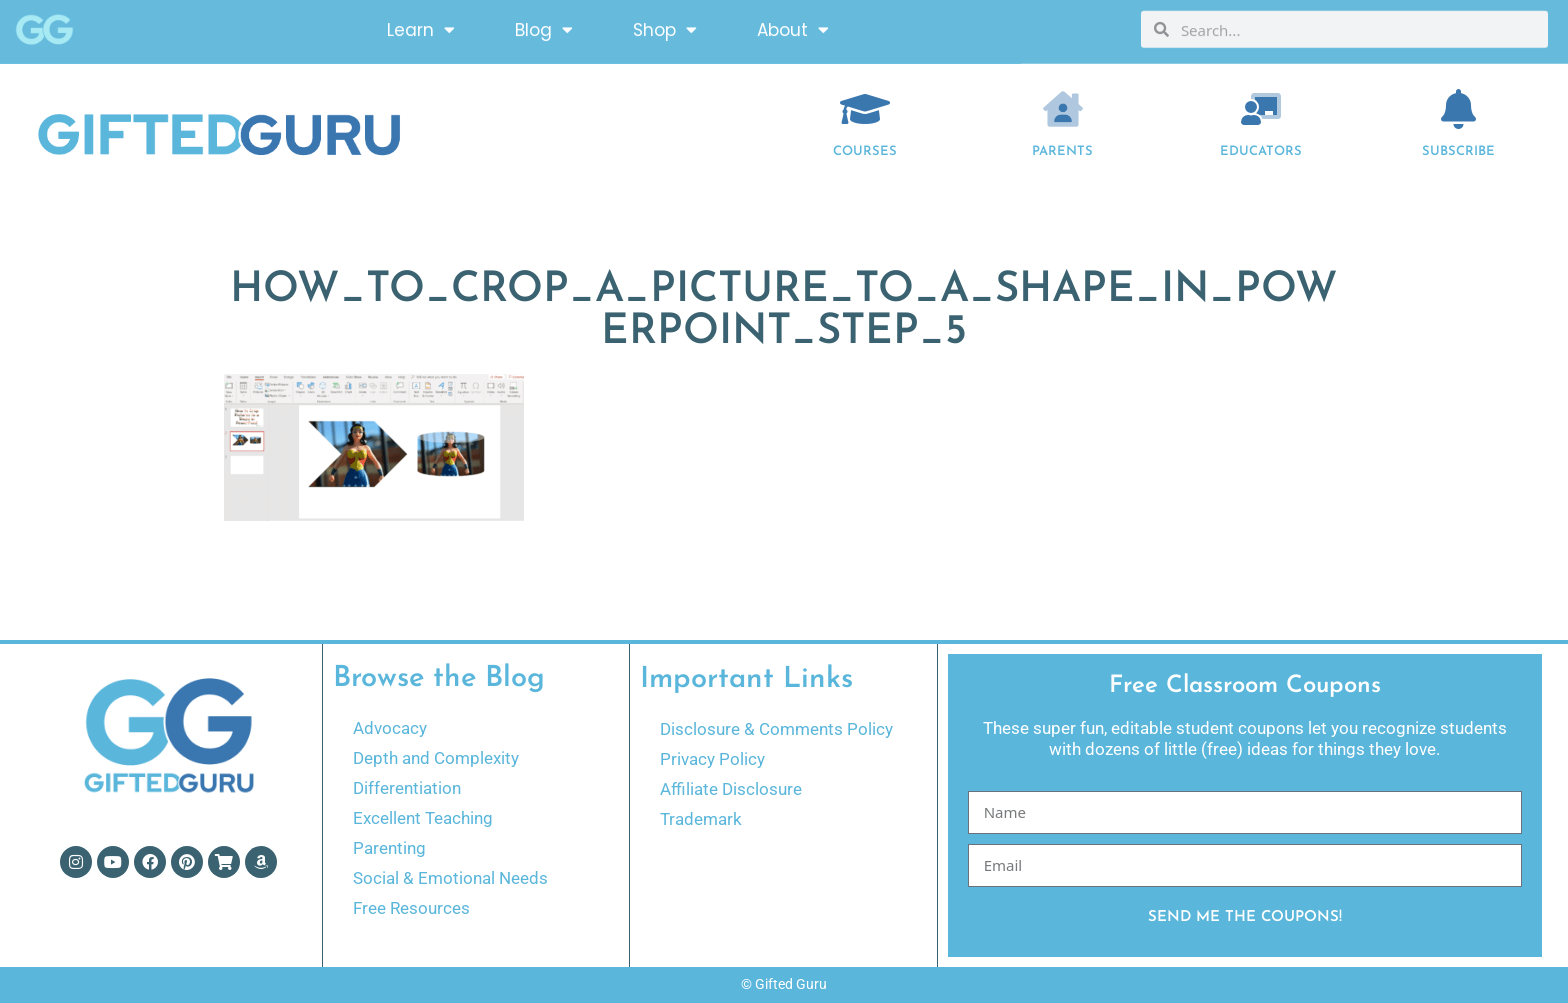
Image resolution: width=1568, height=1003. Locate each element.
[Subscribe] (1459, 109)
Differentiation (407, 788)
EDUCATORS (1261, 151)
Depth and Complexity (436, 758)
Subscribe (1458, 151)
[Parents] (1063, 109)
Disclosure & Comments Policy (776, 729)
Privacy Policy (712, 759)
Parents (1062, 151)
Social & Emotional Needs (450, 878)
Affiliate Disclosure (731, 789)
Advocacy (390, 728)
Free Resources (411, 908)
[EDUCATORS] (1261, 109)
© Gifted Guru (784, 984)
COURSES (865, 151)
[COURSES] (865, 109)
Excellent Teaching (423, 818)
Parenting (389, 848)
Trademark (701, 819)
